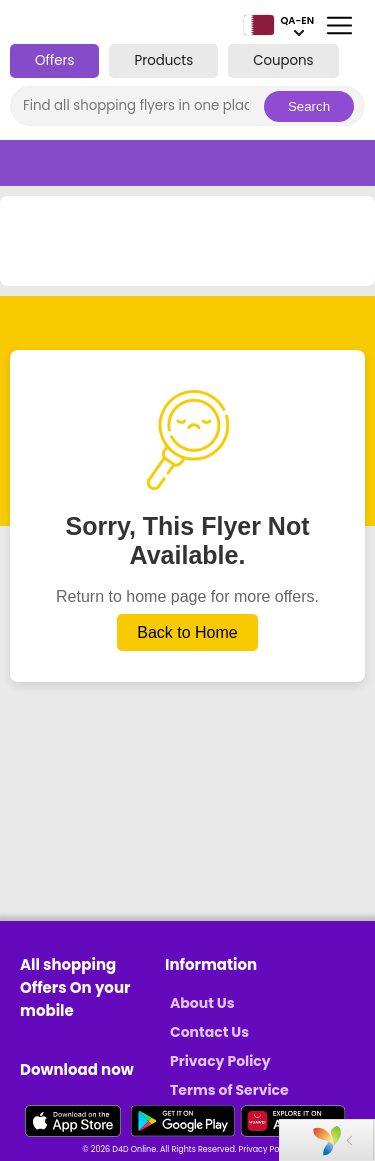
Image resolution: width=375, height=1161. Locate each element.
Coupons (283, 60)
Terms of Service (229, 1090)
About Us (202, 1003)
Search (309, 106)
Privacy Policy (220, 1061)
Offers (54, 60)
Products (163, 60)
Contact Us (209, 1032)
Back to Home (187, 632)
